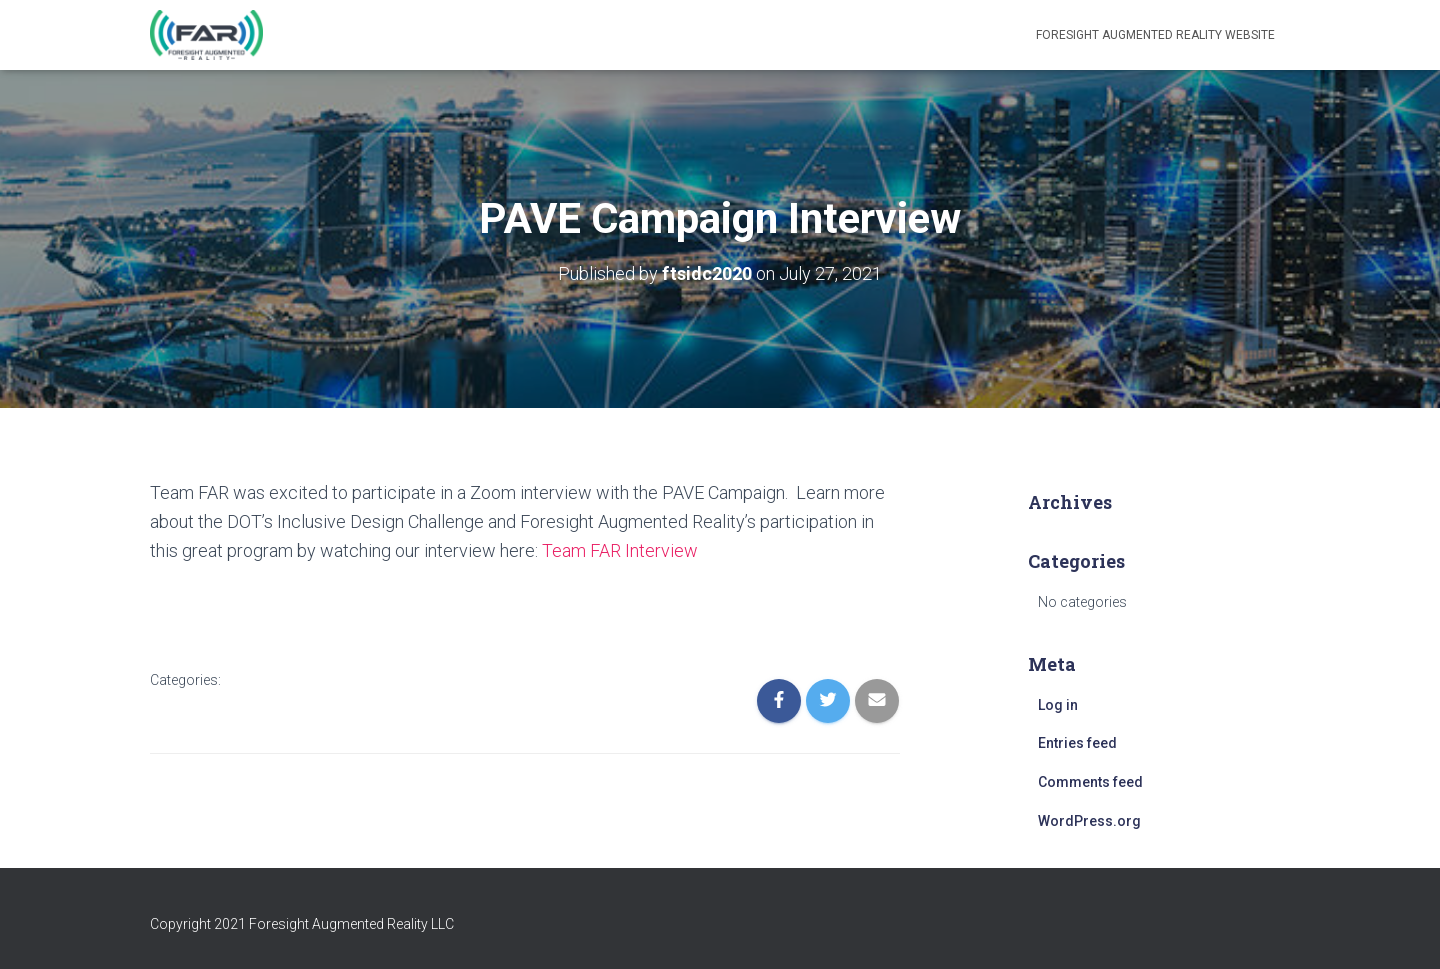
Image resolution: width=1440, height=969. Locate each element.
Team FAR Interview (620, 550)
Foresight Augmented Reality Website (1155, 35)
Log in (1058, 705)
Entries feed (1077, 743)
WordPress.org (1089, 821)
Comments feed (1090, 782)
